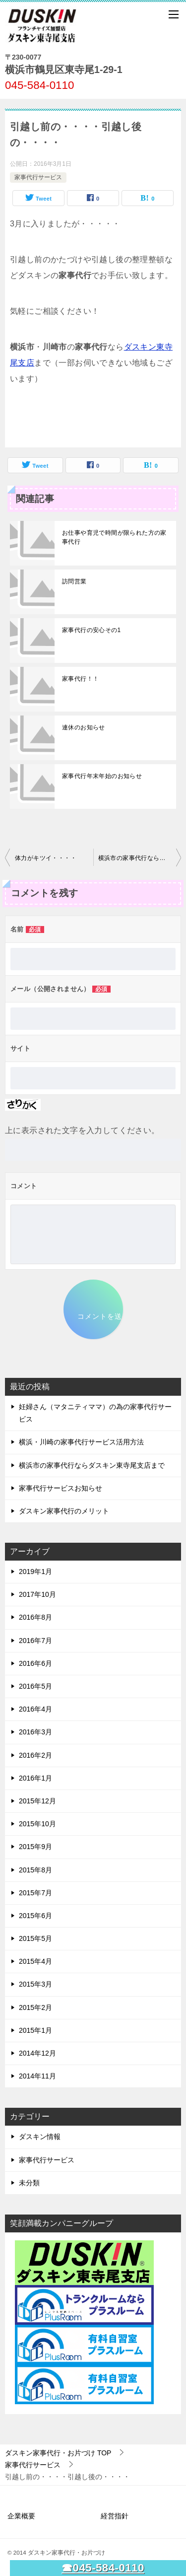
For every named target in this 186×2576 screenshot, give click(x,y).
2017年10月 (37, 1594)
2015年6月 (35, 1916)
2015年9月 (35, 1847)
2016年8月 (35, 1617)
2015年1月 (35, 2030)
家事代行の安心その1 (91, 630)
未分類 (29, 2183)
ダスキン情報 (40, 2137)
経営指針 (114, 2516)
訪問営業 (74, 581)
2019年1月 (35, 1571)
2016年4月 (35, 1709)
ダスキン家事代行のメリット (64, 1511)
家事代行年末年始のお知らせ (102, 776)
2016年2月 (35, 1755)
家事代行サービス (38, 177)
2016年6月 (35, 1663)
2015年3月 (35, 1984)
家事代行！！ (80, 678)
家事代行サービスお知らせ (60, 1488)
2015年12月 (37, 1801)
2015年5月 (35, 1938)
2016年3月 (35, 1732)
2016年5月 (35, 1686)
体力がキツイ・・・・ (45, 858)
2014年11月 (37, 2076)
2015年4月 (35, 1961)
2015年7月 (35, 1893)
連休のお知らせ (83, 727)
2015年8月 (35, 1870)
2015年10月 (37, 1824)
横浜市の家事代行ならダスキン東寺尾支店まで (140, 858)
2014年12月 (37, 2053)
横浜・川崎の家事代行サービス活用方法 (81, 1442)
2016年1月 (35, 1778)
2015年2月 (35, 2007)
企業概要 (21, 2516)
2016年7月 (35, 1641)
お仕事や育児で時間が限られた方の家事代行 (114, 537)
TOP (58, 2453)
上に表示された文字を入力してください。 (82, 1130)
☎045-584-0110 (103, 2568)
